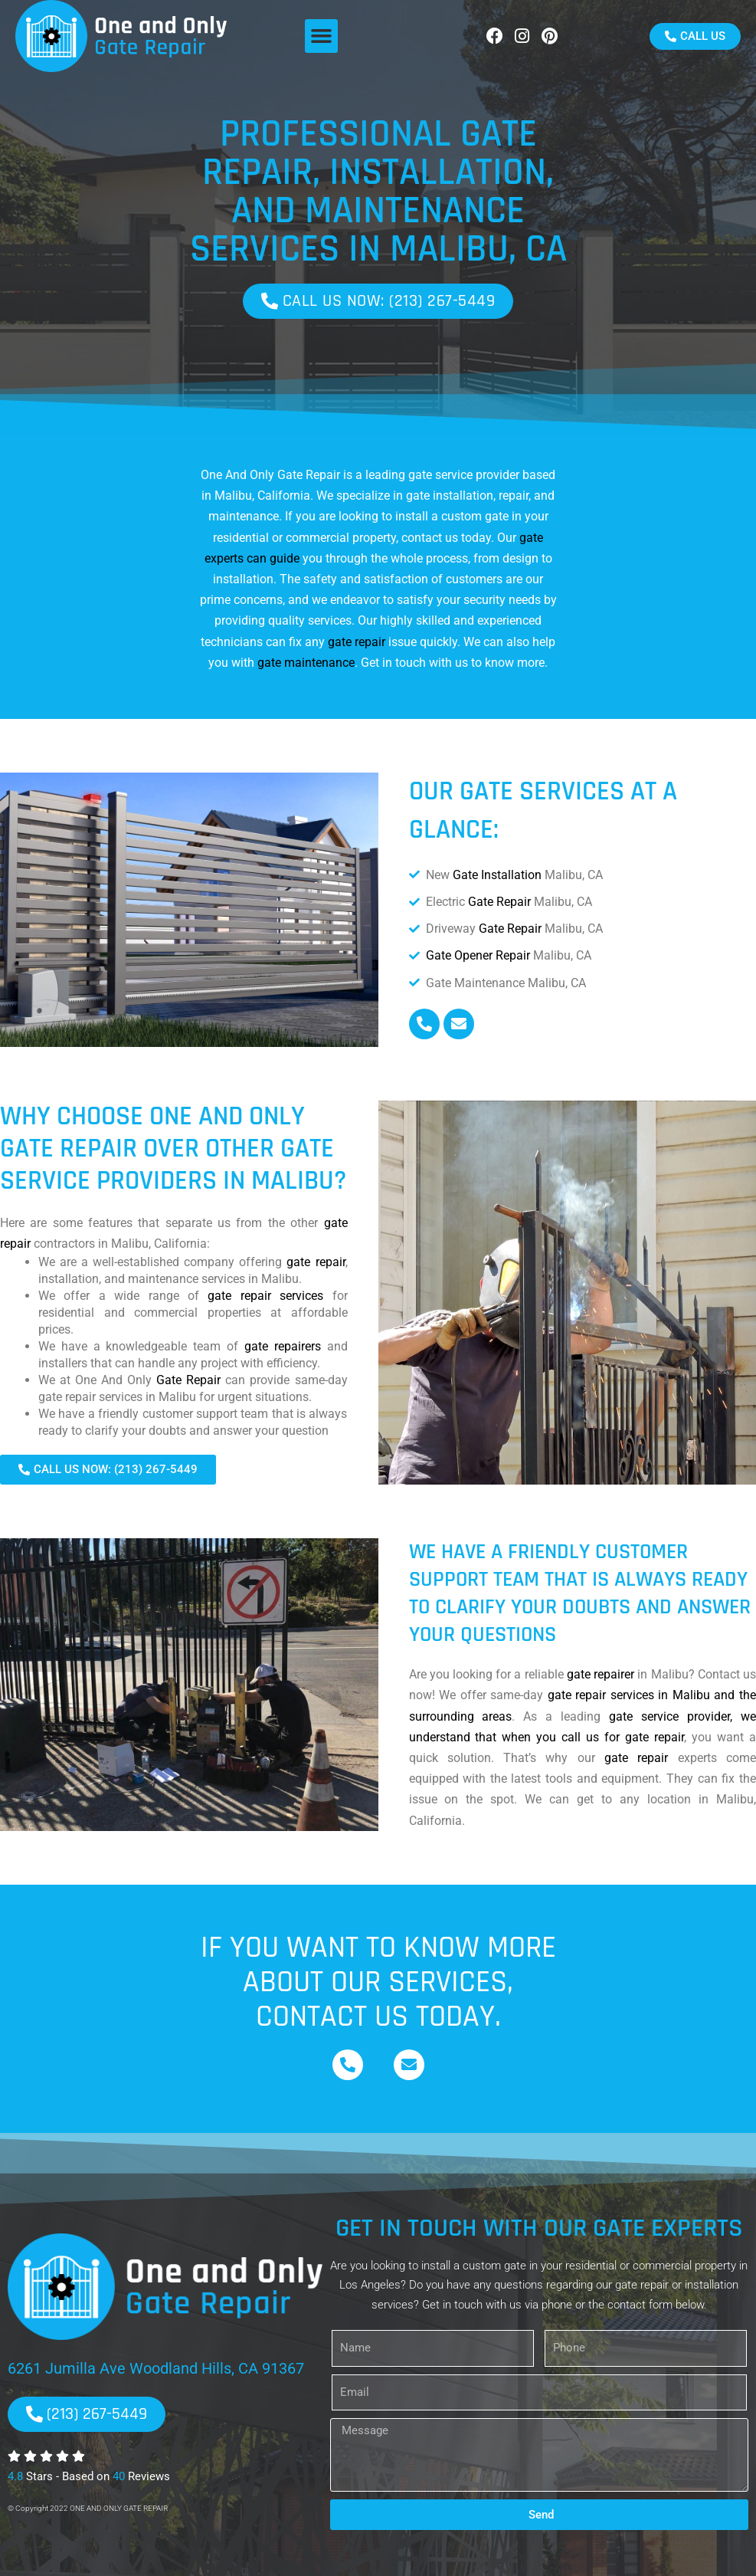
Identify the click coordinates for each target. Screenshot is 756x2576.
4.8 (15, 2476)
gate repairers (282, 1346)
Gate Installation (497, 875)
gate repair (356, 642)
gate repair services (265, 1295)
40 (119, 2476)
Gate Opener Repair (478, 955)
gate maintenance (306, 662)
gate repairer (600, 1674)
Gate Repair (499, 901)
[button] (322, 36)
